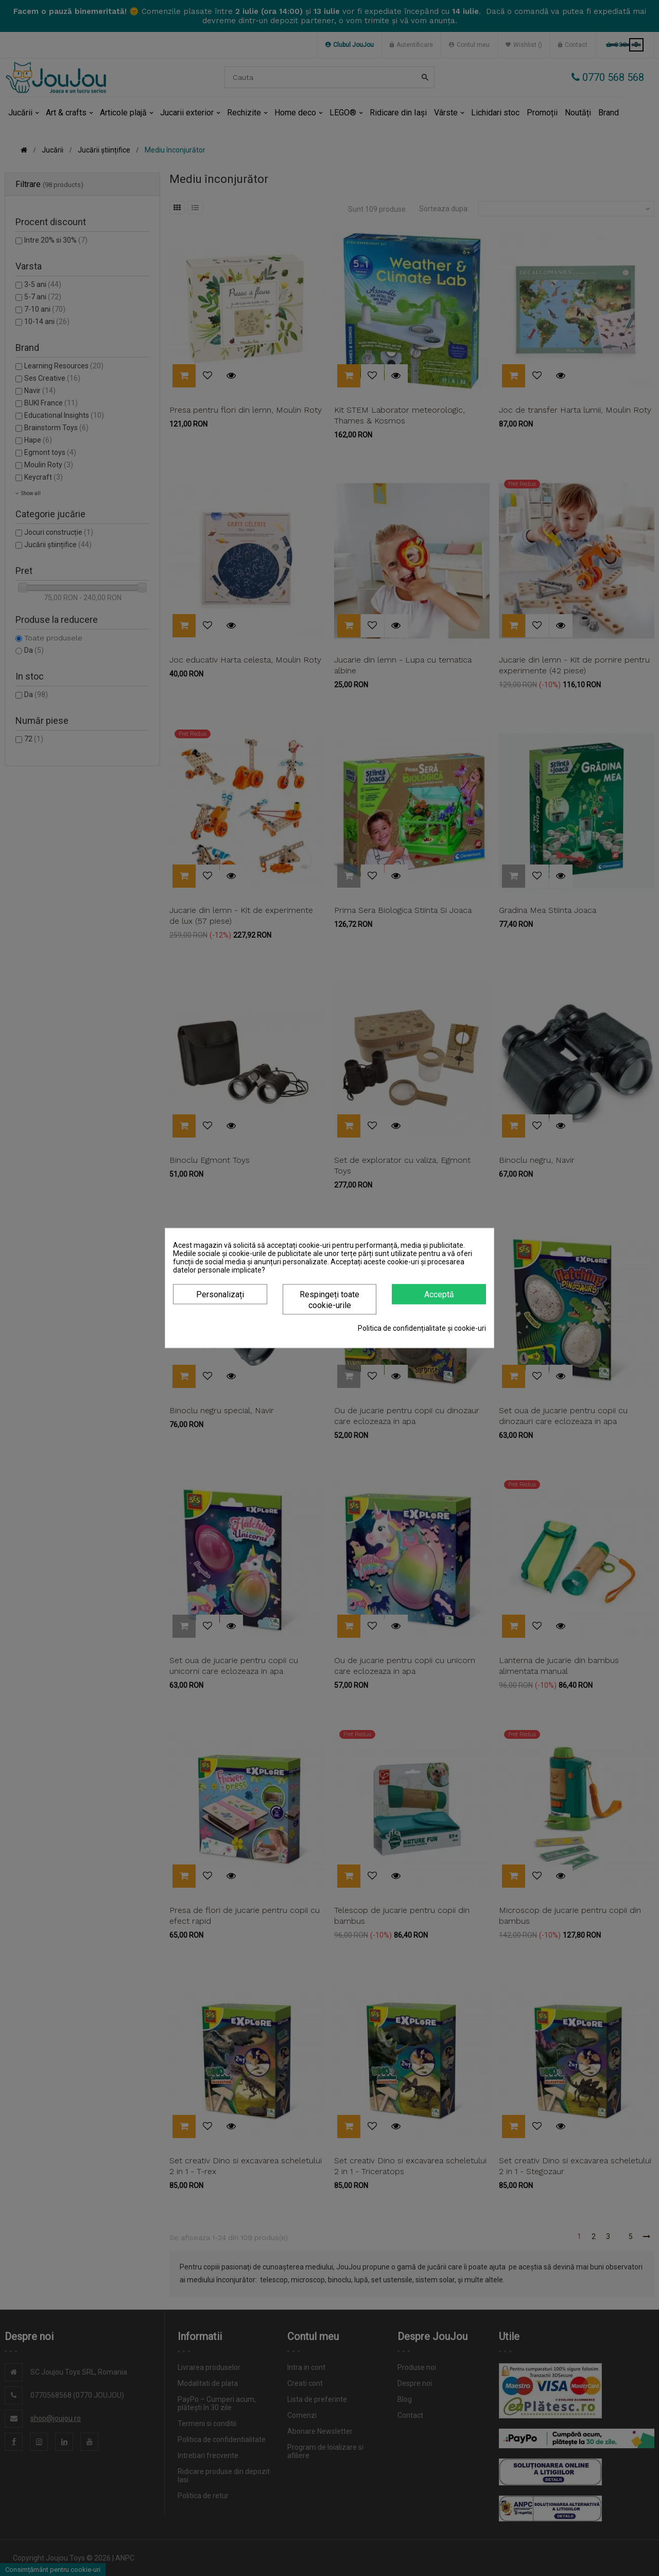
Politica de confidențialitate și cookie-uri (422, 1328)
